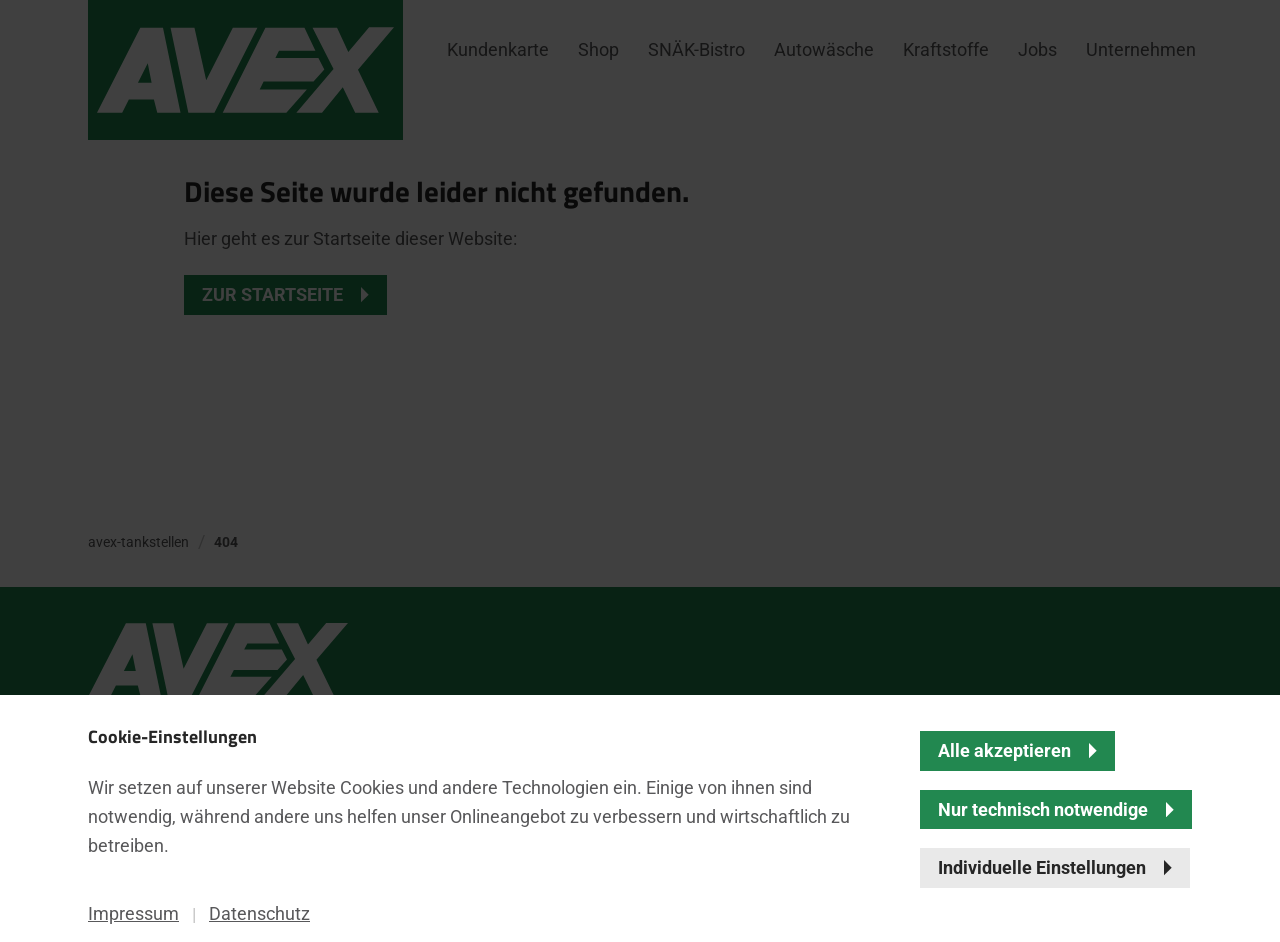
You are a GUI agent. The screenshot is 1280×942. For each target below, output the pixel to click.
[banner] (640, 471)
